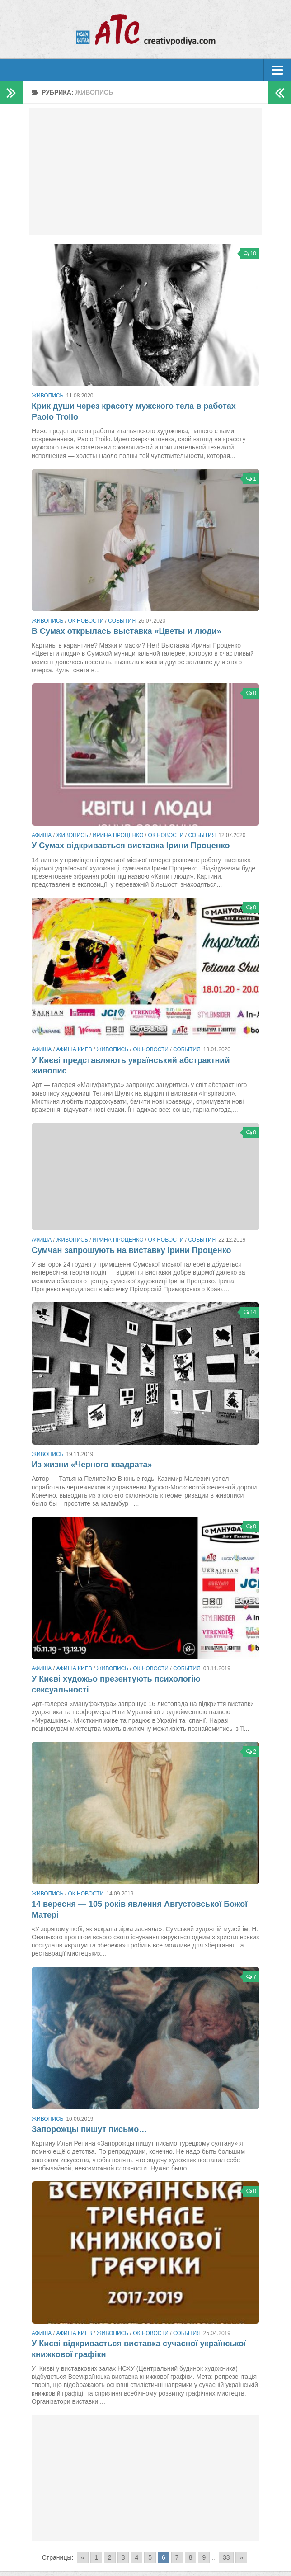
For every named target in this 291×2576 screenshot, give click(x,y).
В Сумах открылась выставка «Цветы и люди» (126, 631)
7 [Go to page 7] (177, 2557)
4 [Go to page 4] (136, 2557)
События (122, 621)
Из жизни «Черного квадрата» (92, 1464)
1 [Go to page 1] (96, 2557)
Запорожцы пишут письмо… (89, 2129)
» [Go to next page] (241, 2557)
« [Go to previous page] (82, 2557)
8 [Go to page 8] (190, 2557)
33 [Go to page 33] (226, 2557)
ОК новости (85, 621)
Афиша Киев (74, 1049)
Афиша (42, 835)
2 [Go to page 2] (110, 2557)
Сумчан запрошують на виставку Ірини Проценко (131, 1250)
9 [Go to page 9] (204, 2557)
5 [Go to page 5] (150, 2557)
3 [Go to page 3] (123, 2557)
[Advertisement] (146, 171)
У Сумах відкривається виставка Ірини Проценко (131, 845)
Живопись (47, 395)
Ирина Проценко (118, 835)
